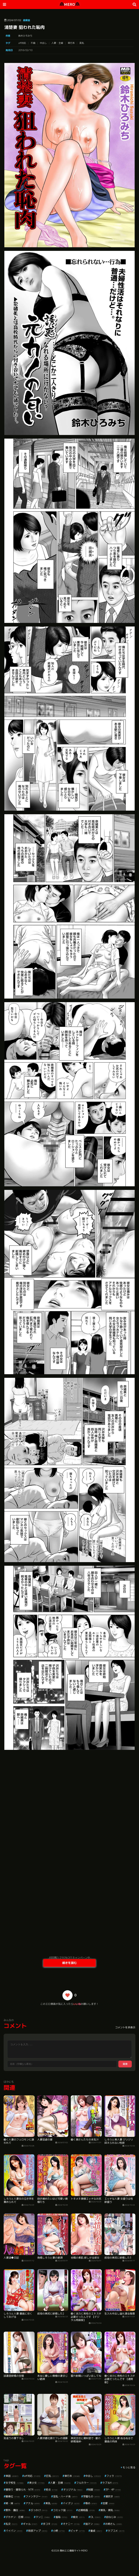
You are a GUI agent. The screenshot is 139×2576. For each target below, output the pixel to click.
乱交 (11, 2524)
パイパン (14, 2530)
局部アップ (37, 2530)
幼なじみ (114, 2517)
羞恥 (61, 2517)
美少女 (37, 2482)
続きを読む (69, 1963)
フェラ (114, 2476)
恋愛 (108, 2503)
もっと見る (129, 2467)
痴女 (79, 2517)
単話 (12, 2476)
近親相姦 (86, 2510)
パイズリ (71, 2503)
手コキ (50, 2524)
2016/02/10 (25, 50)
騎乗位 (13, 2496)
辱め (91, 2503)
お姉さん (113, 2524)
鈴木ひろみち (25, 35)
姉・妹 (13, 2503)
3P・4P (113, 2489)
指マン (92, 2524)
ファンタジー (36, 2496)
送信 (125, 2064)
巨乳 (52, 2476)
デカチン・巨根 (18, 2517)
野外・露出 (15, 2510)
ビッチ (77, 2530)
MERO (70, 4)
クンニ (43, 2517)
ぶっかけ (39, 2510)
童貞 (96, 2530)
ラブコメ (116, 2530)
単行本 (71, 43)
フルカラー (86, 2482)
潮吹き (113, 2496)
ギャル (30, 2524)
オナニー (71, 2524)
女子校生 (15, 2482)
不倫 (33, 43)
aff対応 (22, 43)
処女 (52, 2489)
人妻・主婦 (57, 43)
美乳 (81, 43)
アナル (33, 2503)
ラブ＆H (110, 2482)
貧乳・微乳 (110, 2510)
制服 (94, 2489)
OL (95, 2517)
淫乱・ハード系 (65, 2496)
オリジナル (73, 2489)
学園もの (91, 2496)
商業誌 (26, 20)
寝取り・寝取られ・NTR (23, 2489)
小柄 (59, 2530)
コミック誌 (62, 2510)
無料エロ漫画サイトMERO (73, 2550)
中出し (43, 43)
